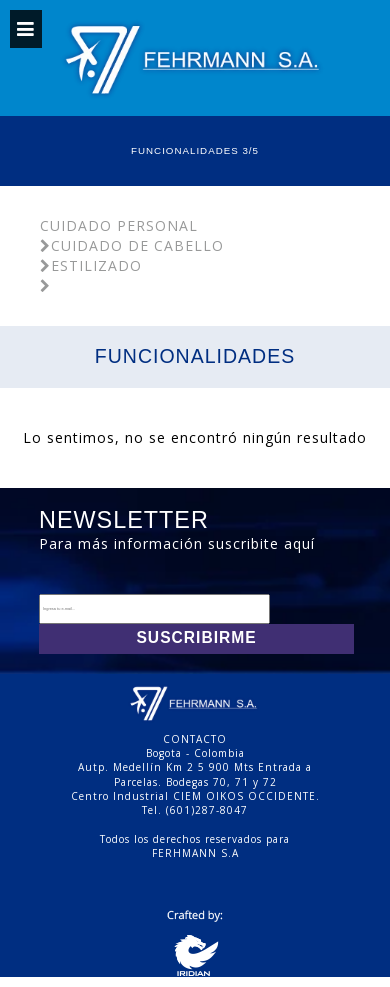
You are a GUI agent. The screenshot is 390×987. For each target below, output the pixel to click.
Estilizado (91, 265)
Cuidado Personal (119, 225)
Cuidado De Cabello (132, 245)
